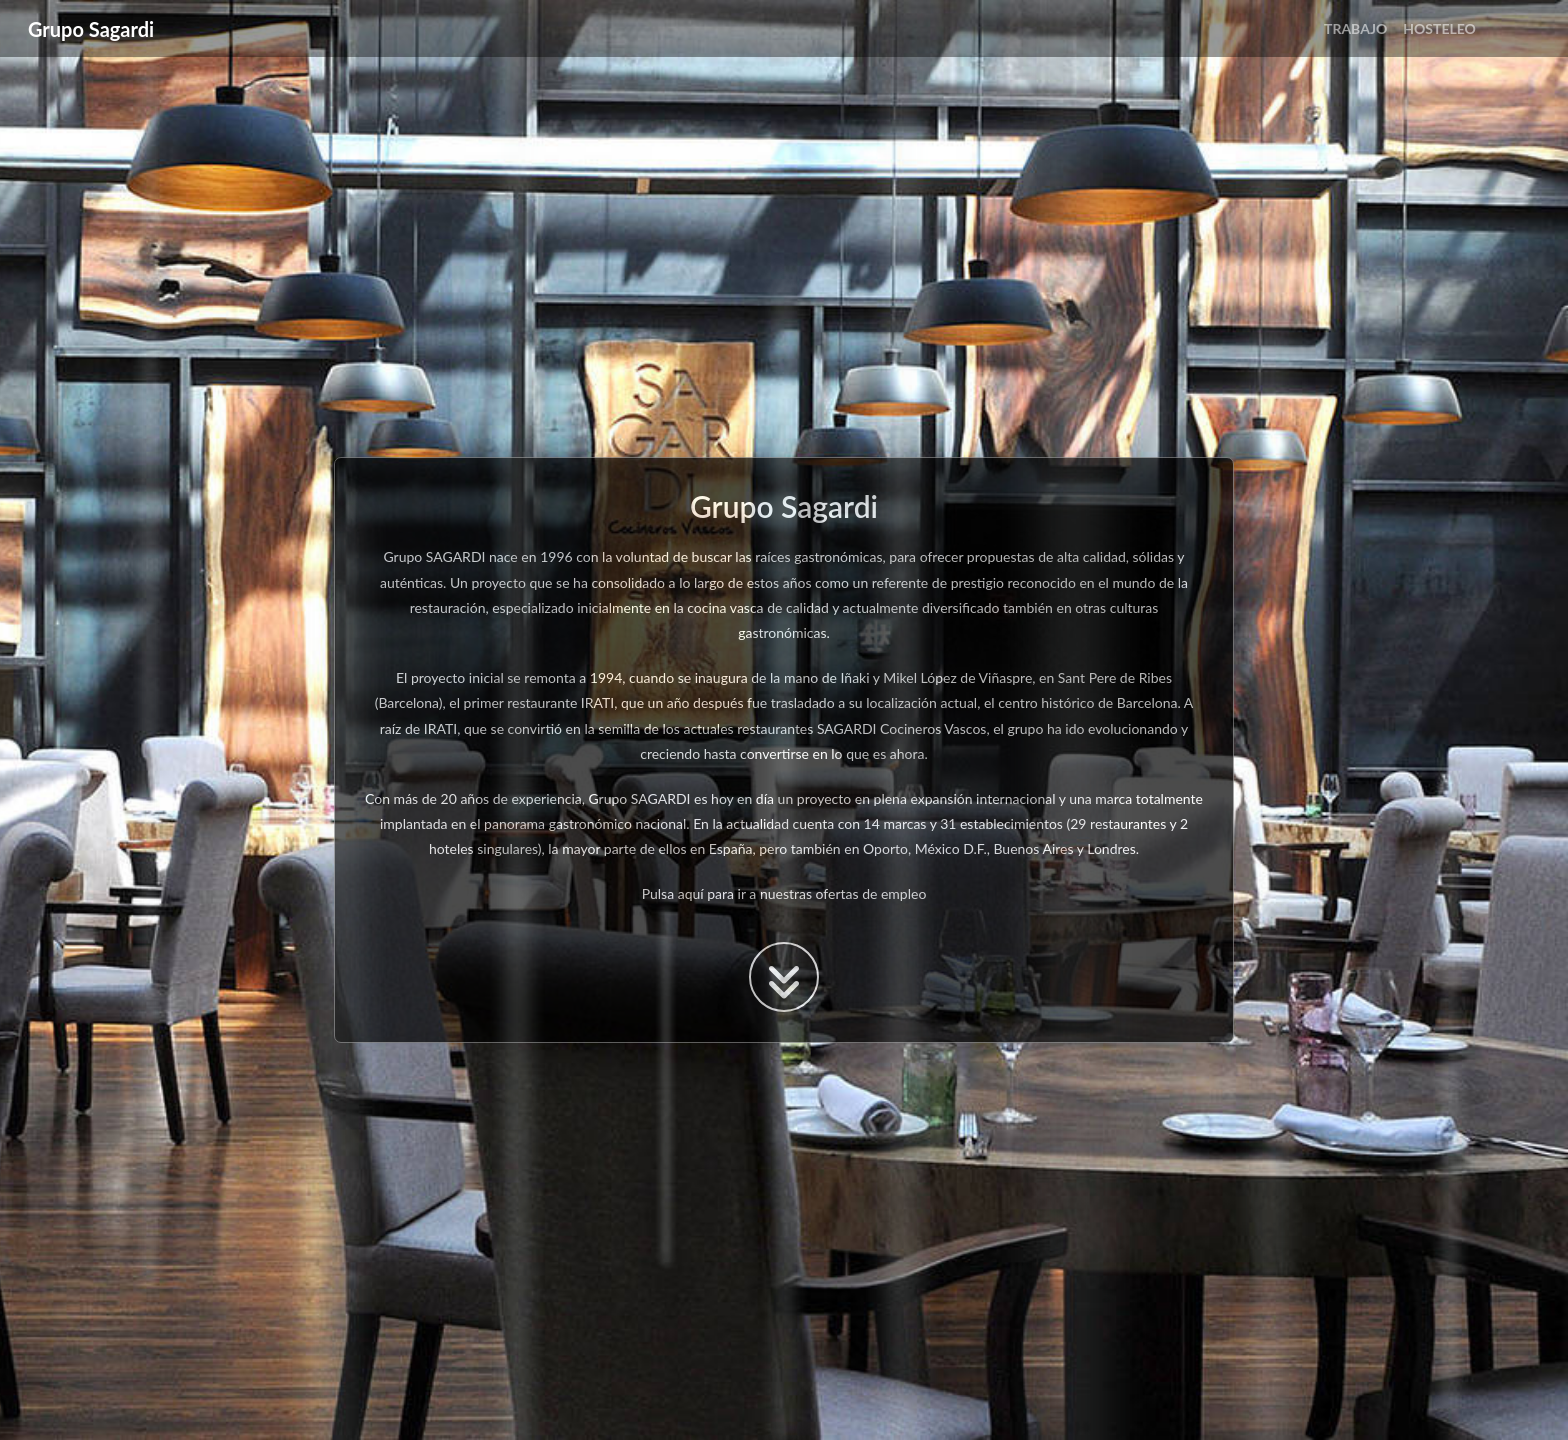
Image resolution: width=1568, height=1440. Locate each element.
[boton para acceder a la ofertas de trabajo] (784, 977)
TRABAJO (1355, 28)
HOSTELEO (1439, 28)
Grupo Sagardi (91, 29)
